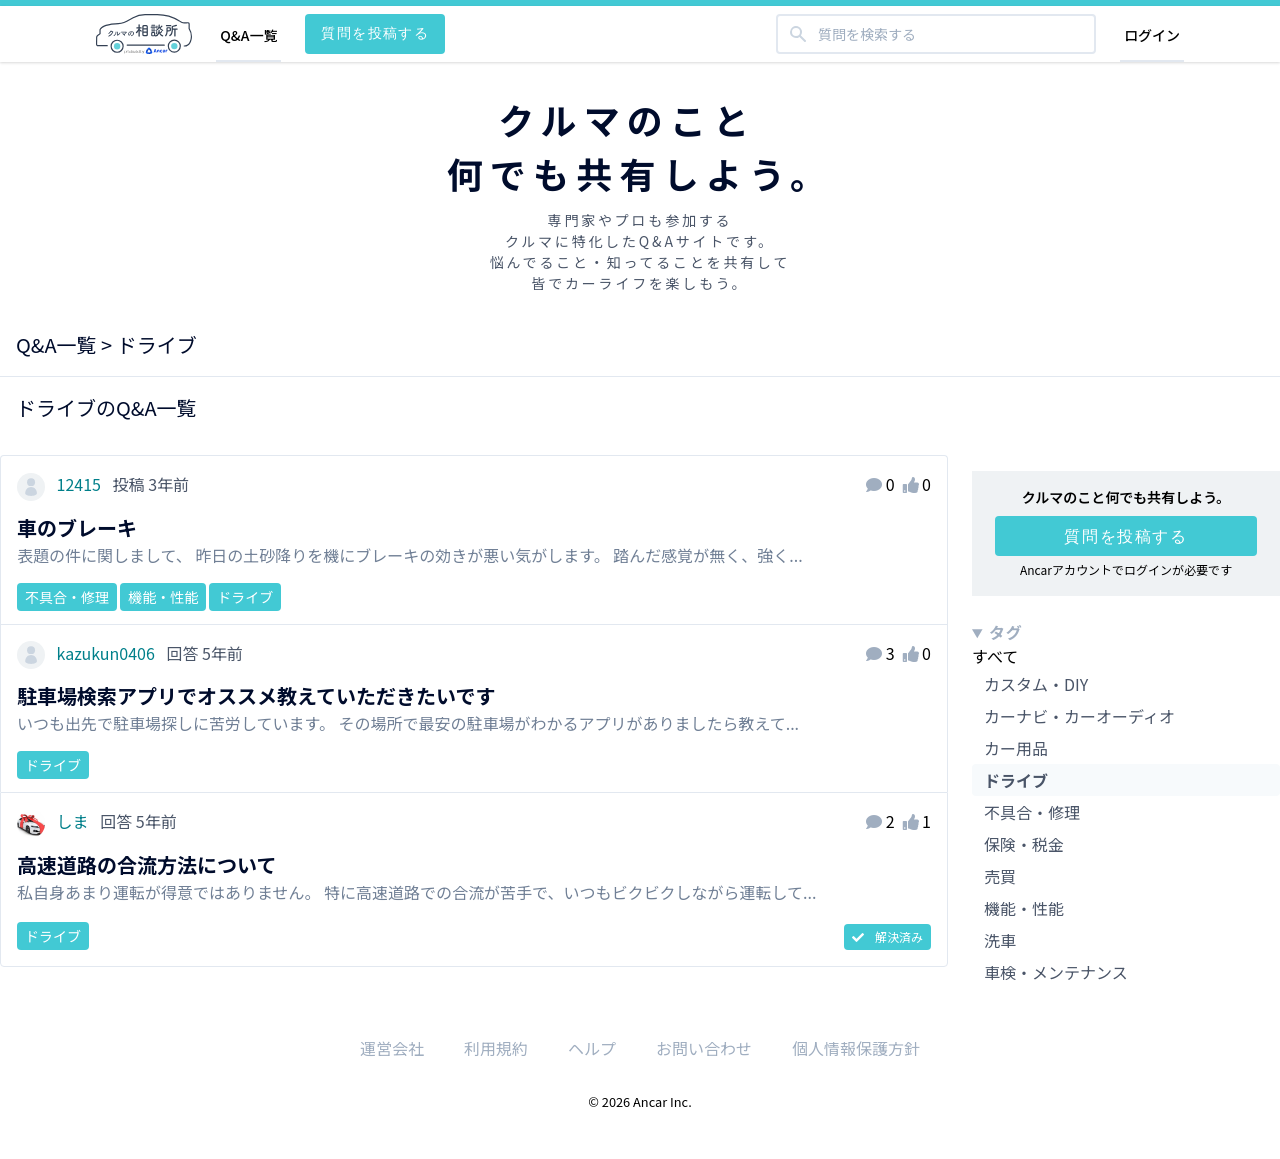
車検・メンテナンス (1056, 972)
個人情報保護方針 (856, 1048)
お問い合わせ (704, 1048)
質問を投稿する (375, 32)
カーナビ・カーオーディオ (1079, 716)
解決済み (887, 936)
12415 (61, 484)
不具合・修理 (1032, 812)
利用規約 (496, 1048)
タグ (1006, 632)
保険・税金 (1024, 844)
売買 (1000, 876)
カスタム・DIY (1036, 684)
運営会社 (392, 1048)
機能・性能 (1024, 908)
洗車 (1000, 940)
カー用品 (1016, 748)
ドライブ (1016, 780)
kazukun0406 (87, 653)
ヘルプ (592, 1048)
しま (54, 821)
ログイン (1152, 35)
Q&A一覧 (248, 35)
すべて (995, 656)
